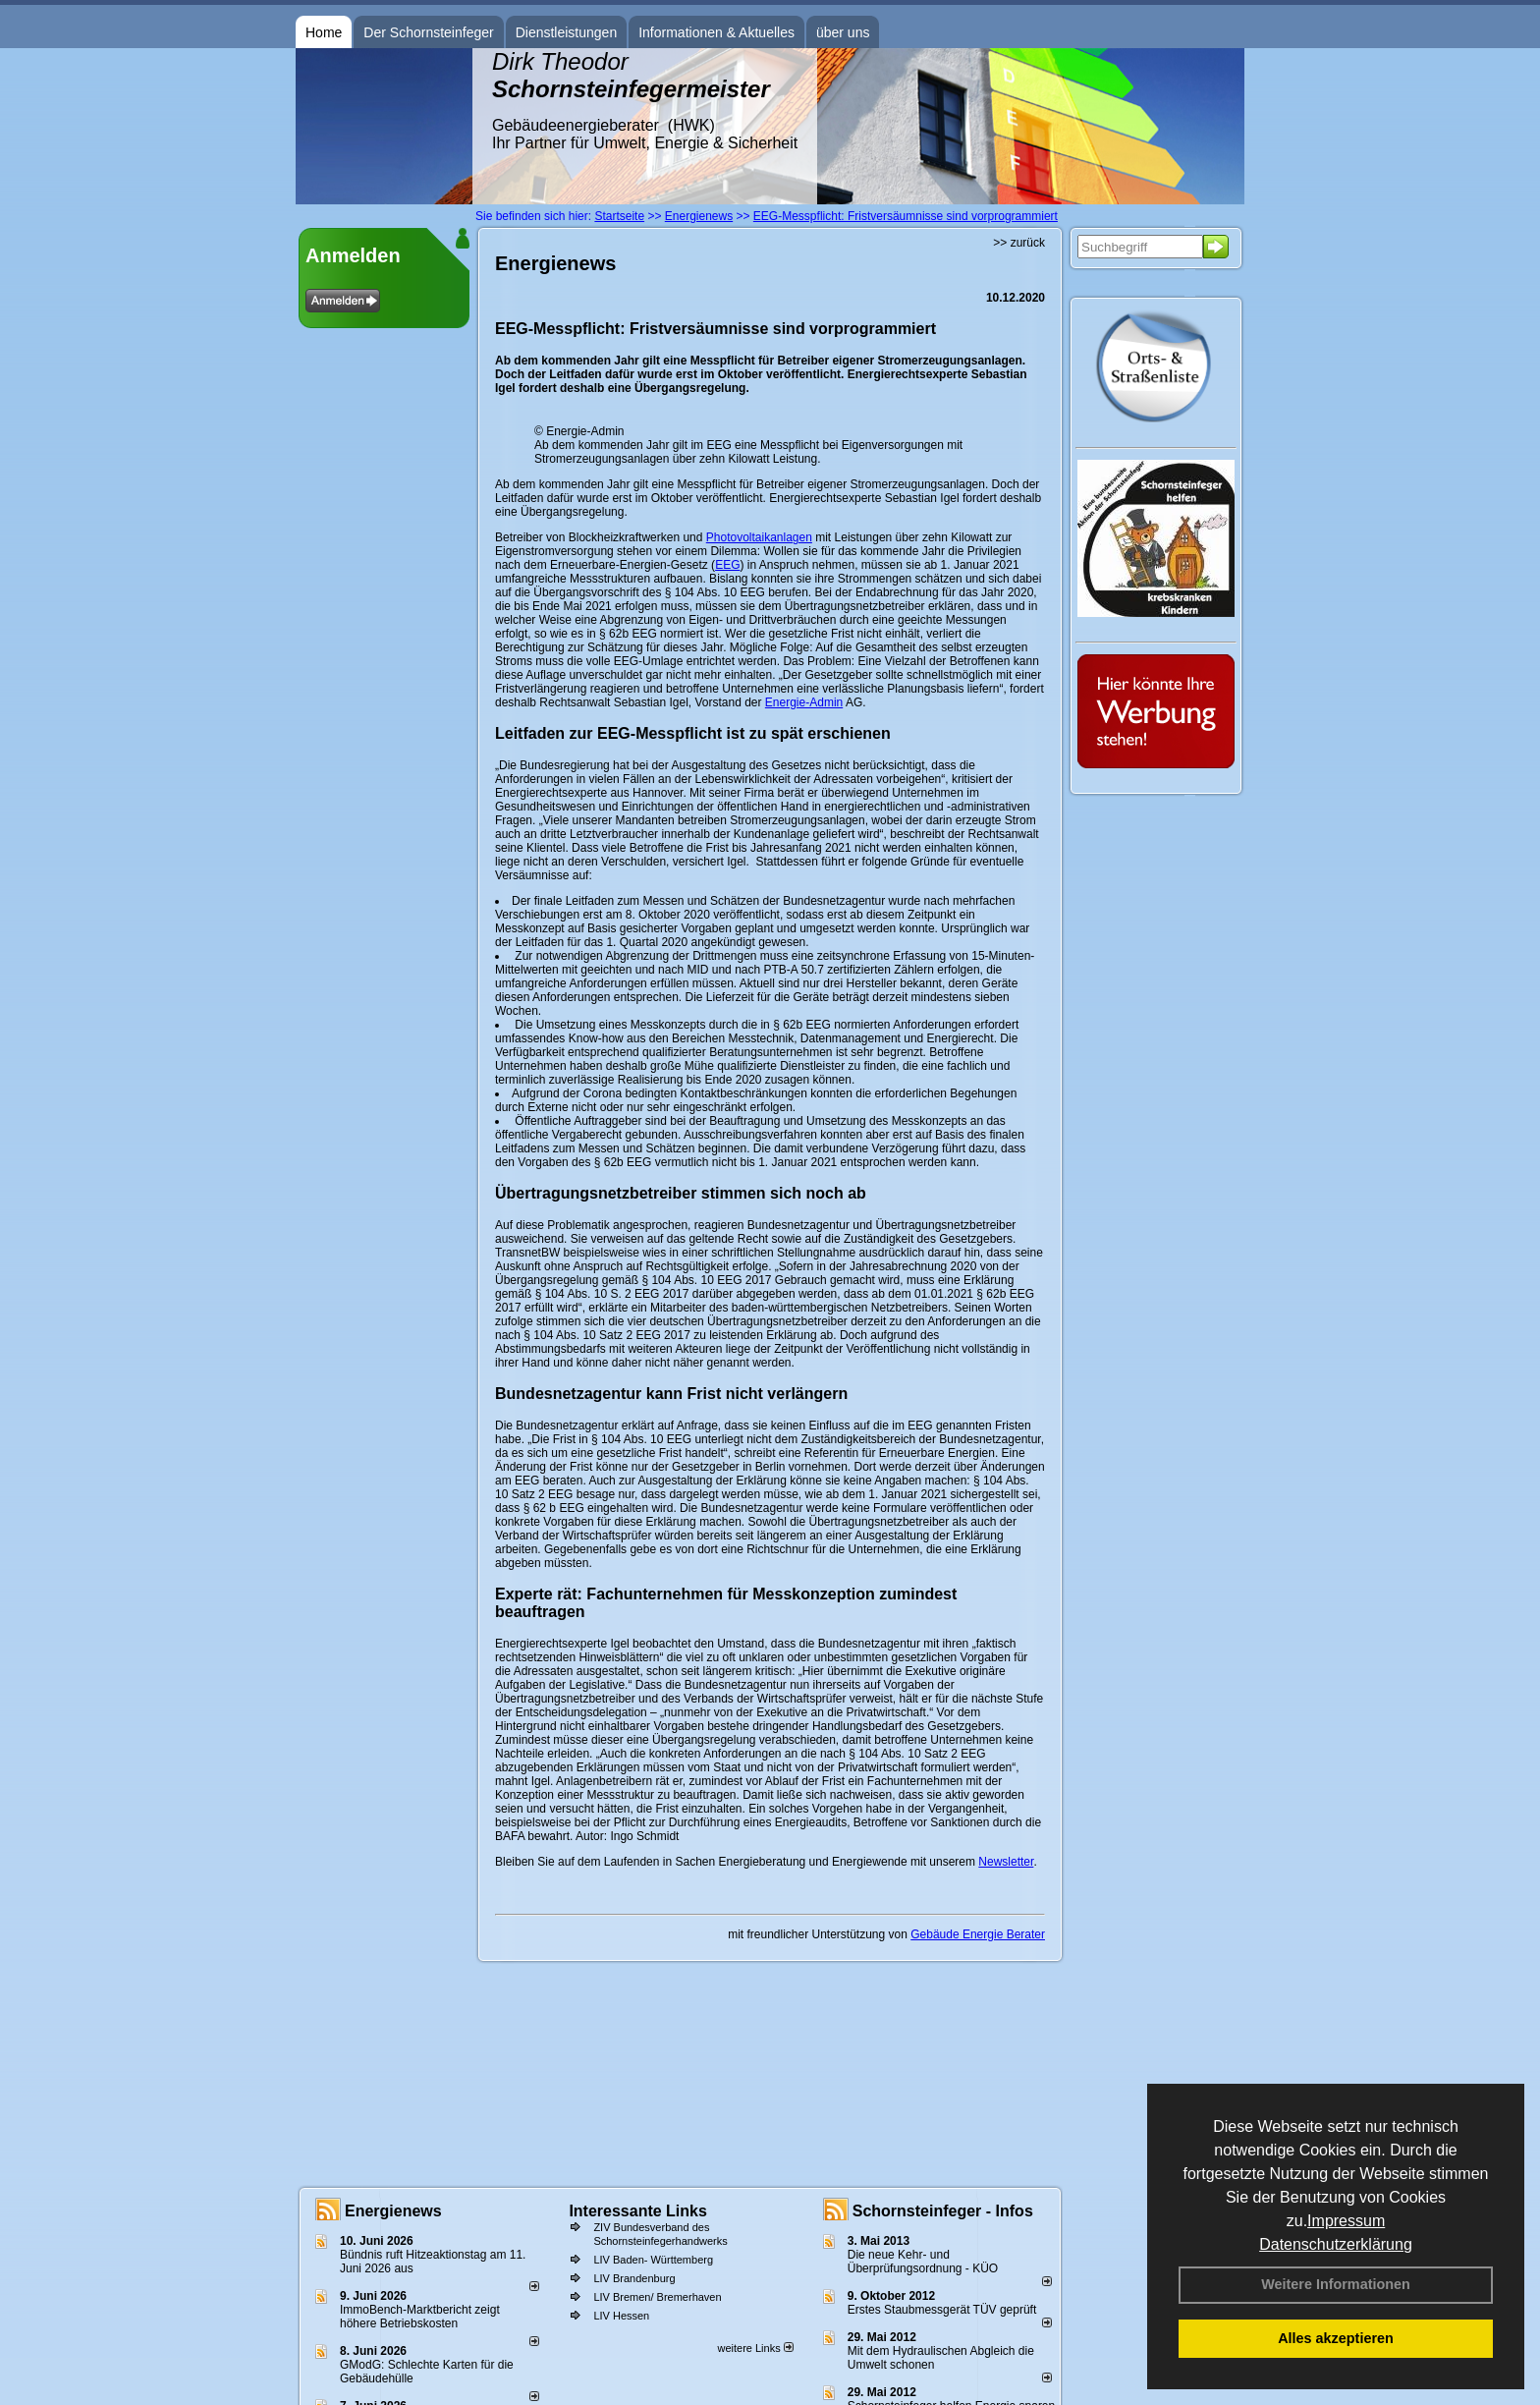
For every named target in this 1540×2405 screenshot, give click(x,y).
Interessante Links (638, 2211)
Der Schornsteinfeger (428, 32)
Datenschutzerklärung (1335, 2244)
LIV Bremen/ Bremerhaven (657, 2297)
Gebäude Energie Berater (977, 1934)
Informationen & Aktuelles (716, 32)
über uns (842, 32)
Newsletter (1005, 1862)
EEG (727, 565)
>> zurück (1019, 243)
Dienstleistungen (567, 32)
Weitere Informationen (1335, 2284)
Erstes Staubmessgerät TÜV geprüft (942, 2310)
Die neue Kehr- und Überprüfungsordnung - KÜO (923, 2261)
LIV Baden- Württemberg (653, 2259)
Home (323, 32)
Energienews (393, 2211)
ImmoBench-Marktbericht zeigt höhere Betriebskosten (420, 2316)
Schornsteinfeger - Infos (942, 2211)
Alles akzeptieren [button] (1336, 2338)
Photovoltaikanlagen (759, 537)
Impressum (1346, 2220)
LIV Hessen (621, 2315)
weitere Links (755, 2348)
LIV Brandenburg (634, 2278)
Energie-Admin (804, 702)
